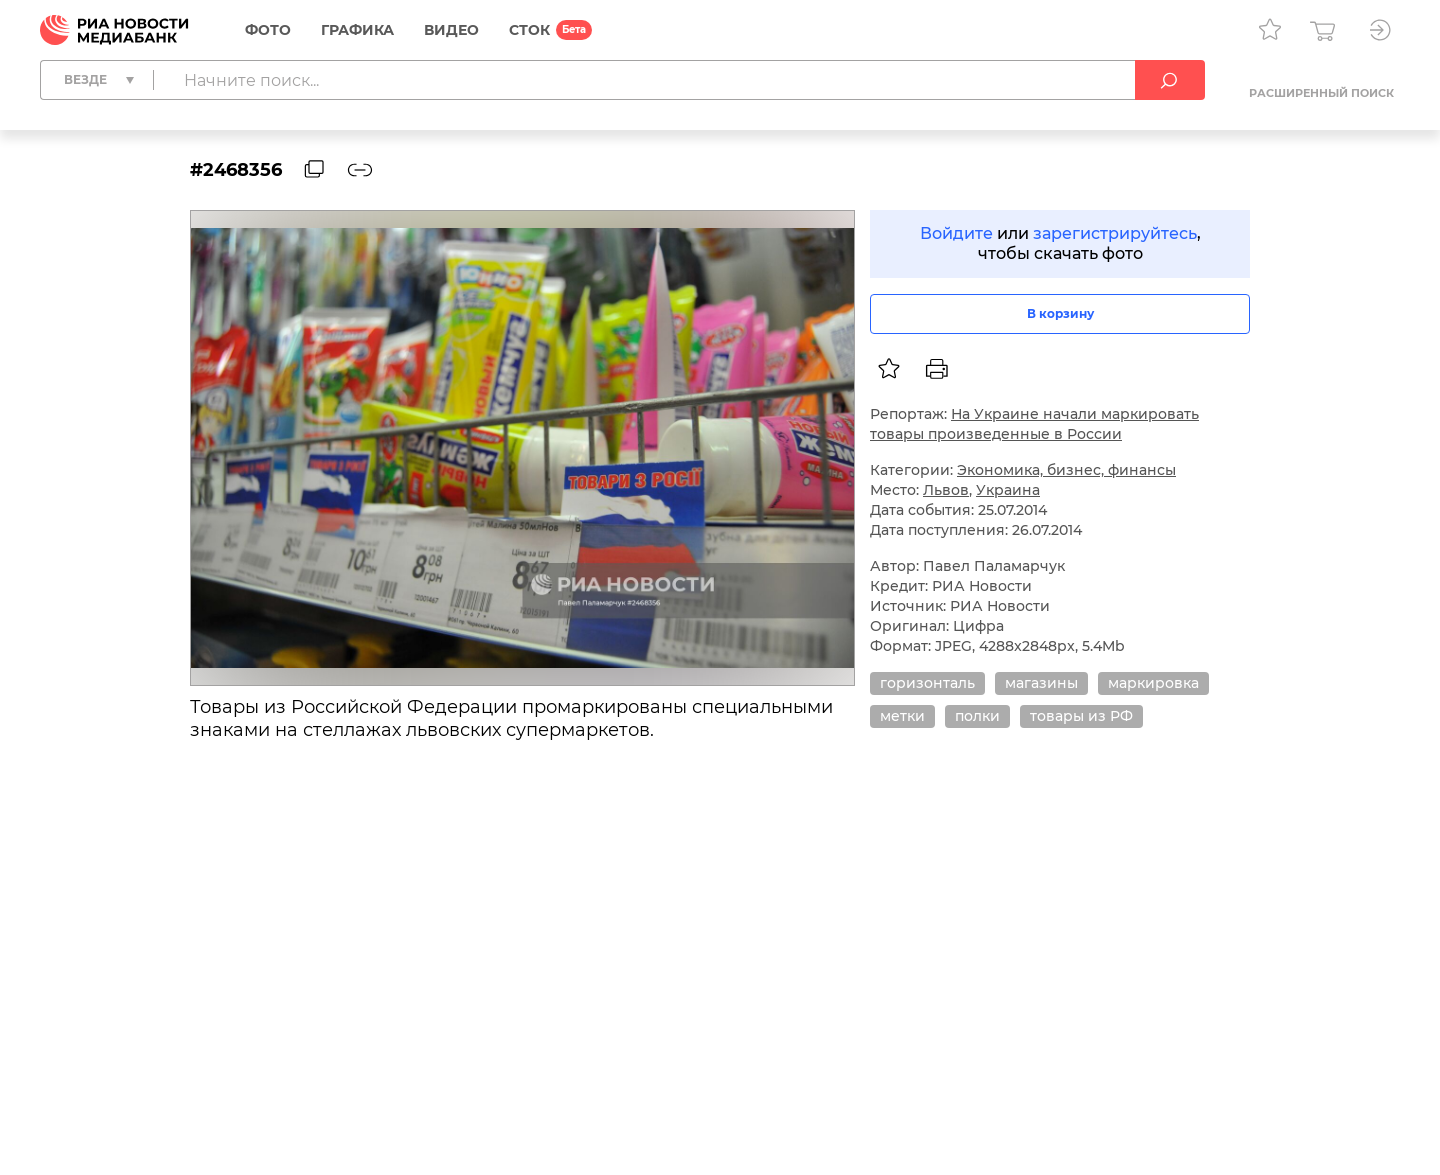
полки (977, 716)
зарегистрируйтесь (1115, 233)
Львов (946, 490)
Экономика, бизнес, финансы (1066, 470)
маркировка (1153, 683)
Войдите (956, 233)
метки (902, 716)
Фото (268, 30)
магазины (1041, 683)
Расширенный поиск (1321, 93)
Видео (451, 30)
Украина (1008, 490)
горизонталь (927, 683)
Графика (357, 30)
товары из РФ (1081, 716)
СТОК (529, 30)
